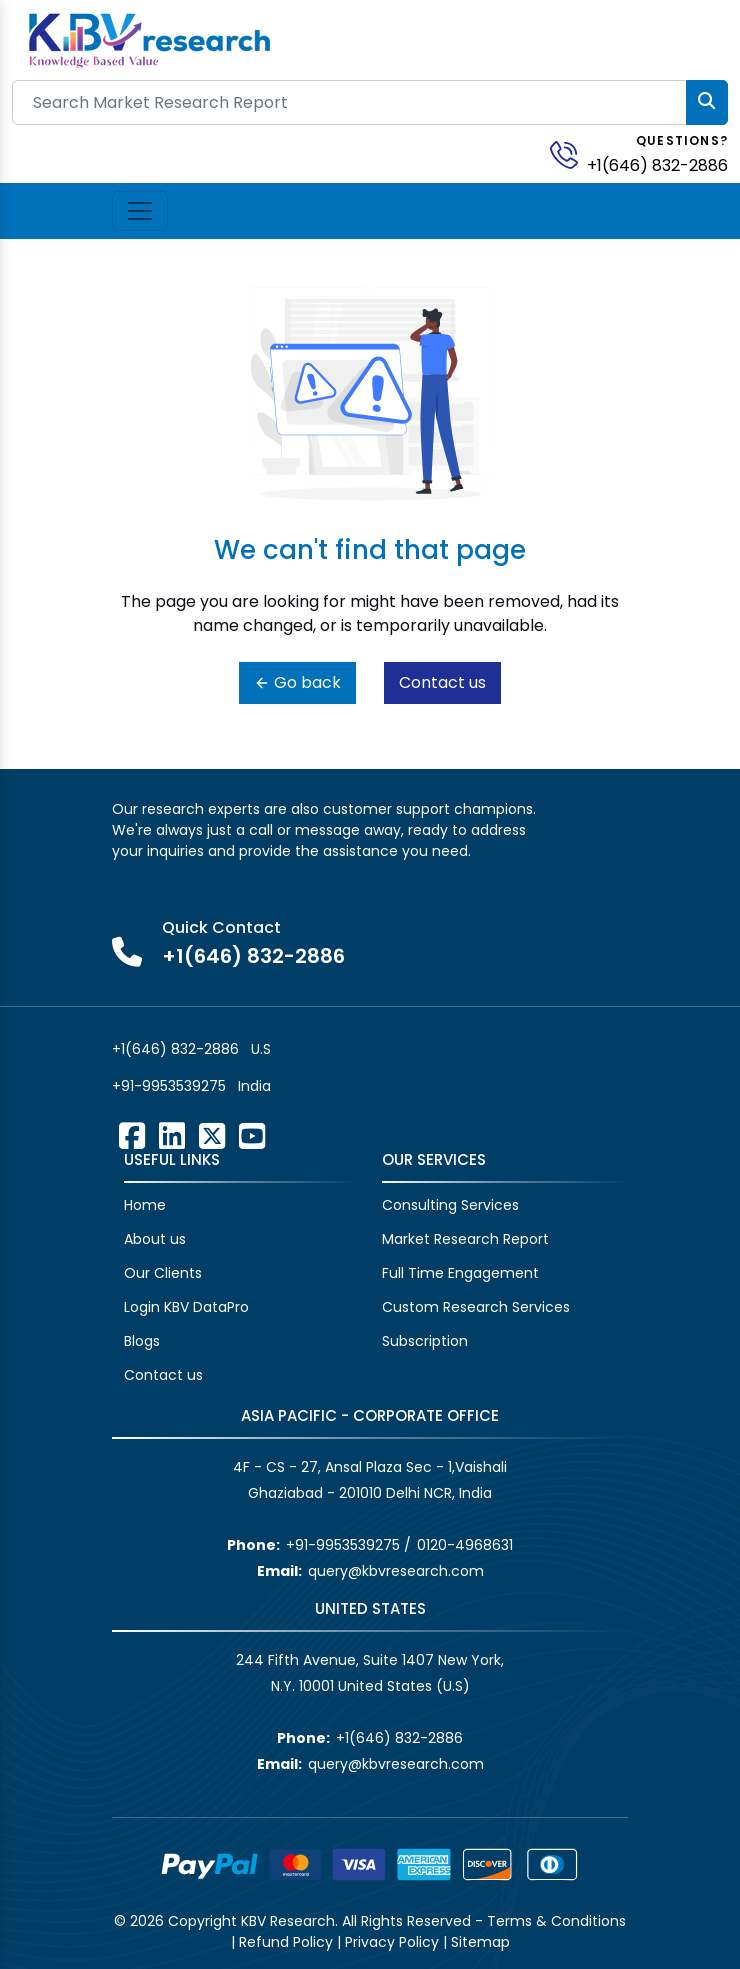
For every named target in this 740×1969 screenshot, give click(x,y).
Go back (297, 682)
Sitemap (480, 1942)
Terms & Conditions (556, 1921)
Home (145, 1205)
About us (155, 1239)
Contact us (442, 682)
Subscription (425, 1341)
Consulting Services (450, 1205)
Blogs (142, 1341)
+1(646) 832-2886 (657, 165)
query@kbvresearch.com (396, 1571)
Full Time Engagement (460, 1273)
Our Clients (163, 1273)
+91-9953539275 (169, 1086)
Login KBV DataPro (186, 1307)
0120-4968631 (465, 1545)
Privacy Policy (392, 1942)
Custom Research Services (476, 1307)
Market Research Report (465, 1239)
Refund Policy (286, 1942)
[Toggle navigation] (140, 211)
